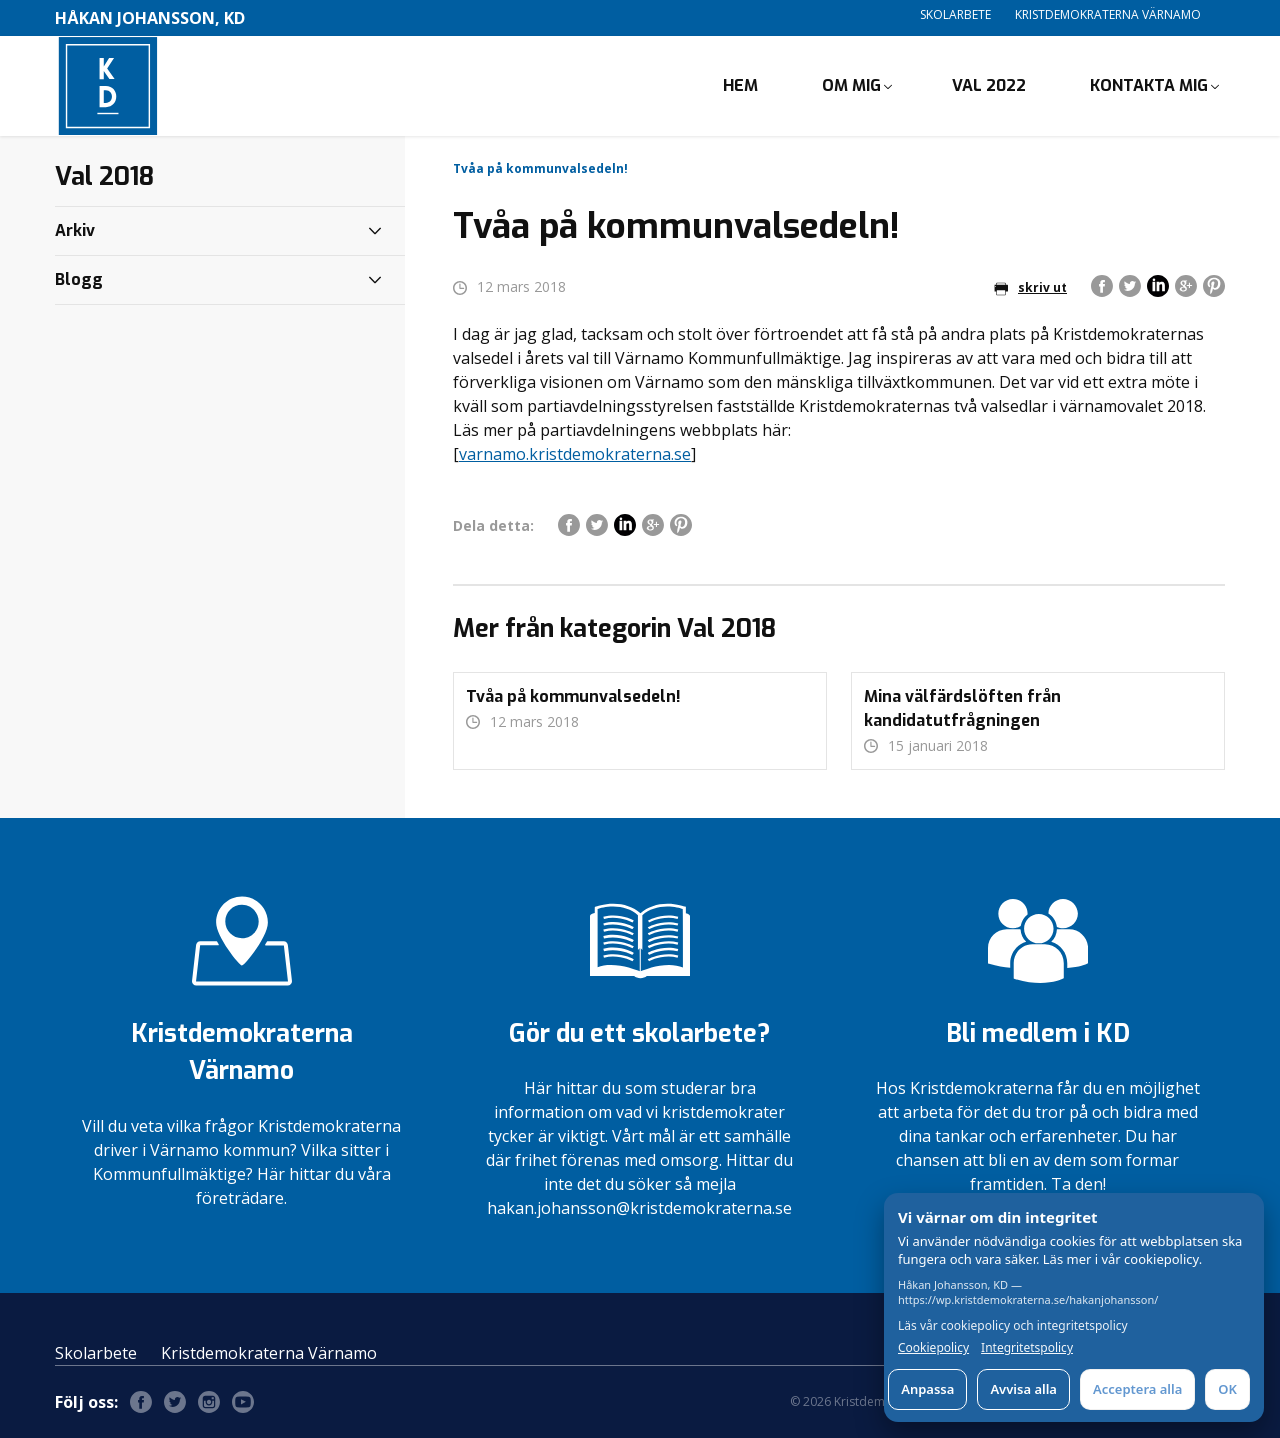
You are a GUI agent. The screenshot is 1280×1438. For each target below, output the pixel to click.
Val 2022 (989, 85)
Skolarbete (955, 14)
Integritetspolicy (1027, 1348)
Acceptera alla (1137, 1389)
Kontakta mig (1149, 85)
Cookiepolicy (933, 1348)
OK (1227, 1389)
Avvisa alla (1023, 1389)
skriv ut (1030, 287)
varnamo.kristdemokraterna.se (575, 454)
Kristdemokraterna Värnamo (1108, 14)
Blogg (79, 279)
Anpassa (927, 1389)
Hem (740, 85)
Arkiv (75, 230)
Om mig (851, 85)
